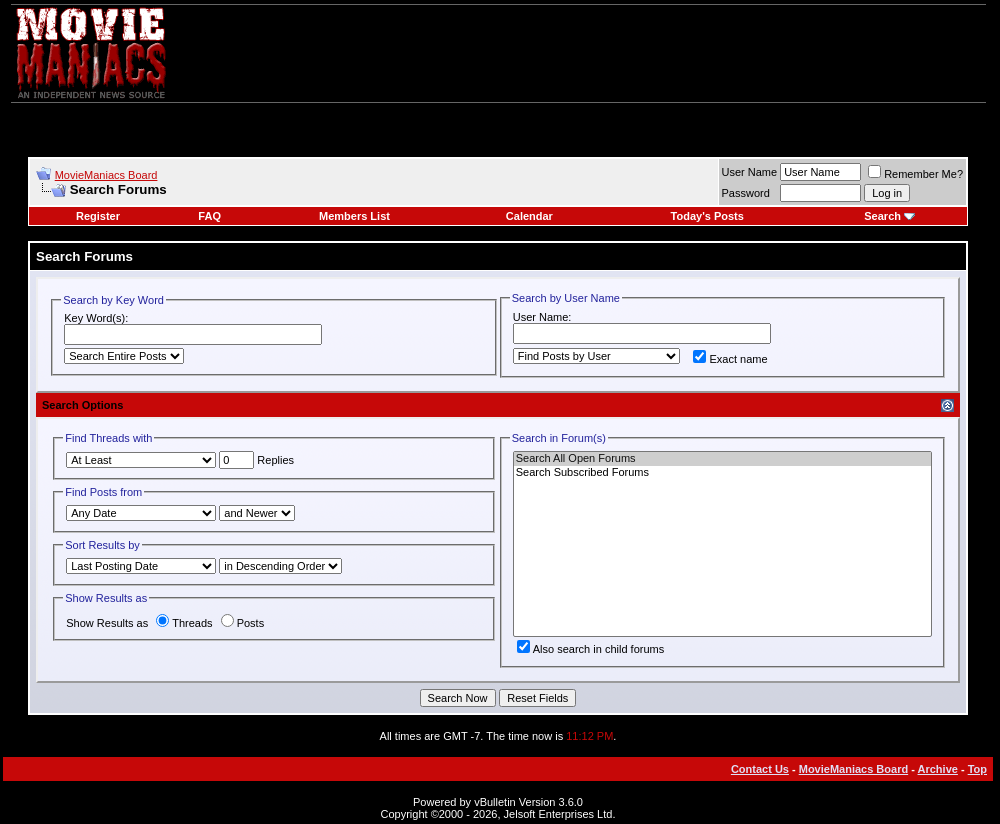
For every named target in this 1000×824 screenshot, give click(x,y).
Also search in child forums (590, 649)
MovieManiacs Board (106, 175)
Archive (938, 769)
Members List (354, 216)
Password (746, 193)
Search (882, 216)
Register (98, 216)
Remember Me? (915, 174)
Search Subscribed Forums (722, 473)
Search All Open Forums (722, 459)
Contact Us (760, 769)
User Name (750, 172)
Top (977, 769)
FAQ (209, 216)
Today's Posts (707, 216)
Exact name (730, 359)
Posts (243, 623)
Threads (184, 623)
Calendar (529, 216)
